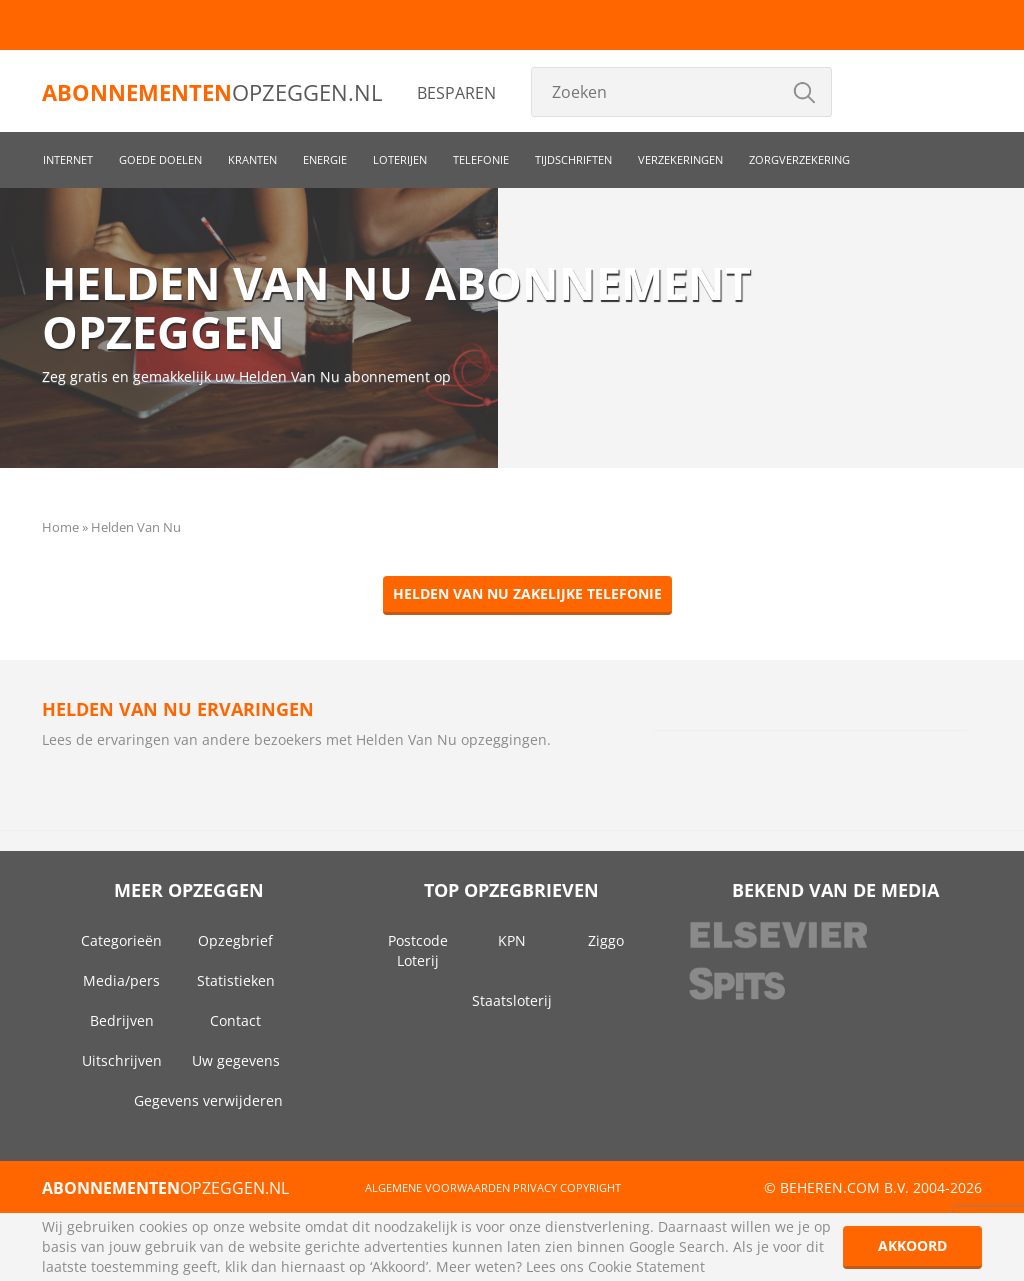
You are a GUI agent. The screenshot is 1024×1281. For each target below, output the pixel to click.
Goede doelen (160, 159)
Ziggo (606, 940)
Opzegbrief (235, 940)
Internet (68, 159)
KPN (512, 940)
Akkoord (912, 1245)
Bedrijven (122, 1020)
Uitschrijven (122, 1060)
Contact (235, 1020)
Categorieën (121, 940)
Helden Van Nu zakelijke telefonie (527, 593)
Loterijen (400, 159)
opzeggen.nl (212, 92)
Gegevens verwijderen (208, 1100)
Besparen (456, 93)
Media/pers (121, 980)
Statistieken (236, 980)
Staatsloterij (512, 1000)
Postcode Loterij (418, 950)
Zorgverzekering (799, 159)
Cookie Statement (646, 1266)
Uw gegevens (236, 1060)
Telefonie (481, 159)
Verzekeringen (680, 159)
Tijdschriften (573, 159)
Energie (325, 159)
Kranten (252, 159)
